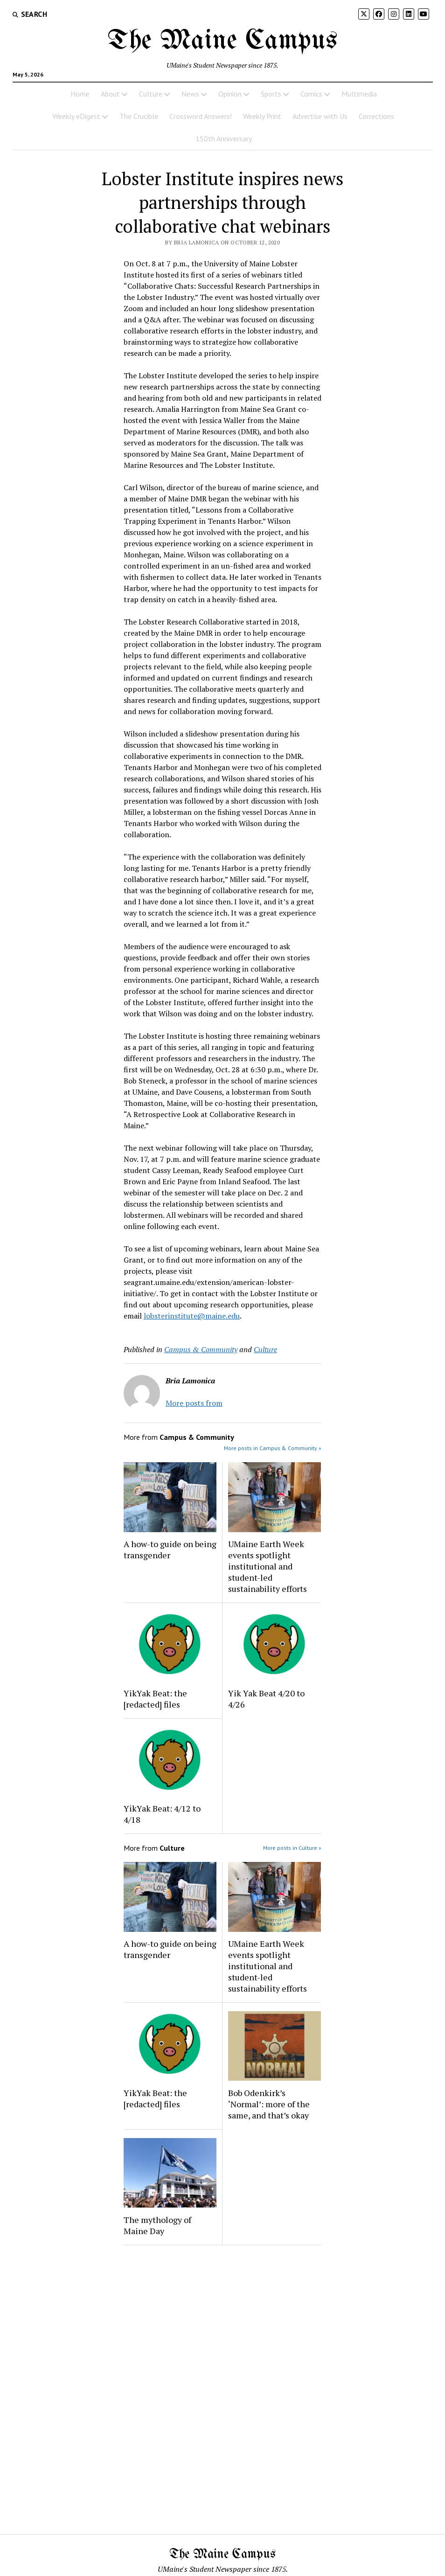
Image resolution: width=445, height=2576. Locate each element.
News (190, 93)
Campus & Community (200, 1349)
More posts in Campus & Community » (272, 1447)
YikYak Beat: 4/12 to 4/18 (162, 1814)
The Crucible (138, 116)
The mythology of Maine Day (157, 2225)
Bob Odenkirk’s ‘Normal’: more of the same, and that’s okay (269, 2104)
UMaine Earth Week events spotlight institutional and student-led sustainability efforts (267, 1566)
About (110, 93)
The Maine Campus (222, 41)
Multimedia (359, 93)
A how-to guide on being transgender (170, 1549)
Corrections (376, 116)
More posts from (194, 1403)
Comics (311, 93)
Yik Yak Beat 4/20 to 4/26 (266, 1698)
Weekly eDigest (76, 116)
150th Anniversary (223, 138)
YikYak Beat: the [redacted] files (155, 1698)
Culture (150, 93)
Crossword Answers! (200, 116)
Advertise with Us (320, 116)
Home (80, 93)
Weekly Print (262, 116)
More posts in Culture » (292, 1847)
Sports (271, 93)
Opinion (230, 93)
